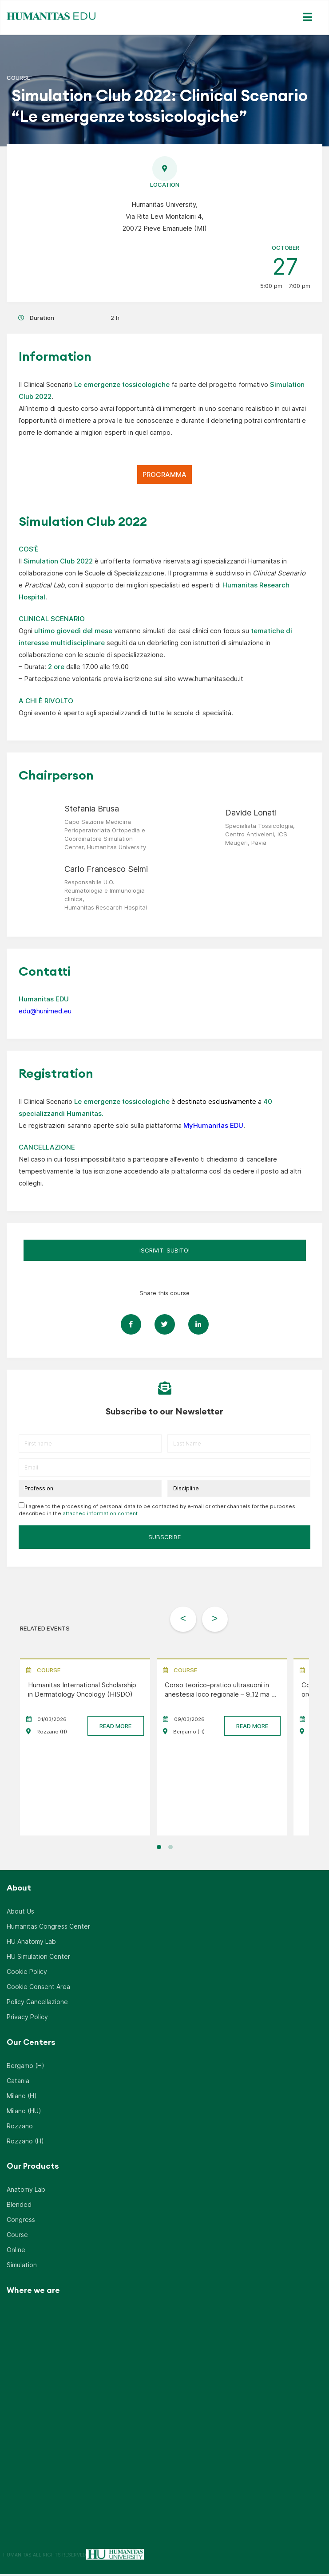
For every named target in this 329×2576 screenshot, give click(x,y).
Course (17, 2236)
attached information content (100, 1513)
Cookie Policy (27, 1973)
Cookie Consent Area (38, 1988)
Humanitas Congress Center (48, 1928)
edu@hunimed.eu (45, 1011)
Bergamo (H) (25, 2067)
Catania (18, 2082)
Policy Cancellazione (37, 2003)
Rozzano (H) (25, 2143)
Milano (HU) (24, 2112)
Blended (19, 2206)
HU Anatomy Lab (31, 1943)
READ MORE (115, 1727)
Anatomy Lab (26, 2191)
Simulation (22, 2266)
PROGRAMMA (164, 474)
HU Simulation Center (38, 1958)
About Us (20, 1913)
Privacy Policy (27, 2018)
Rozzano (20, 2127)
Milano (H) (22, 2097)
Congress (21, 2221)
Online (16, 2251)
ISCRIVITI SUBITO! (164, 1250)
